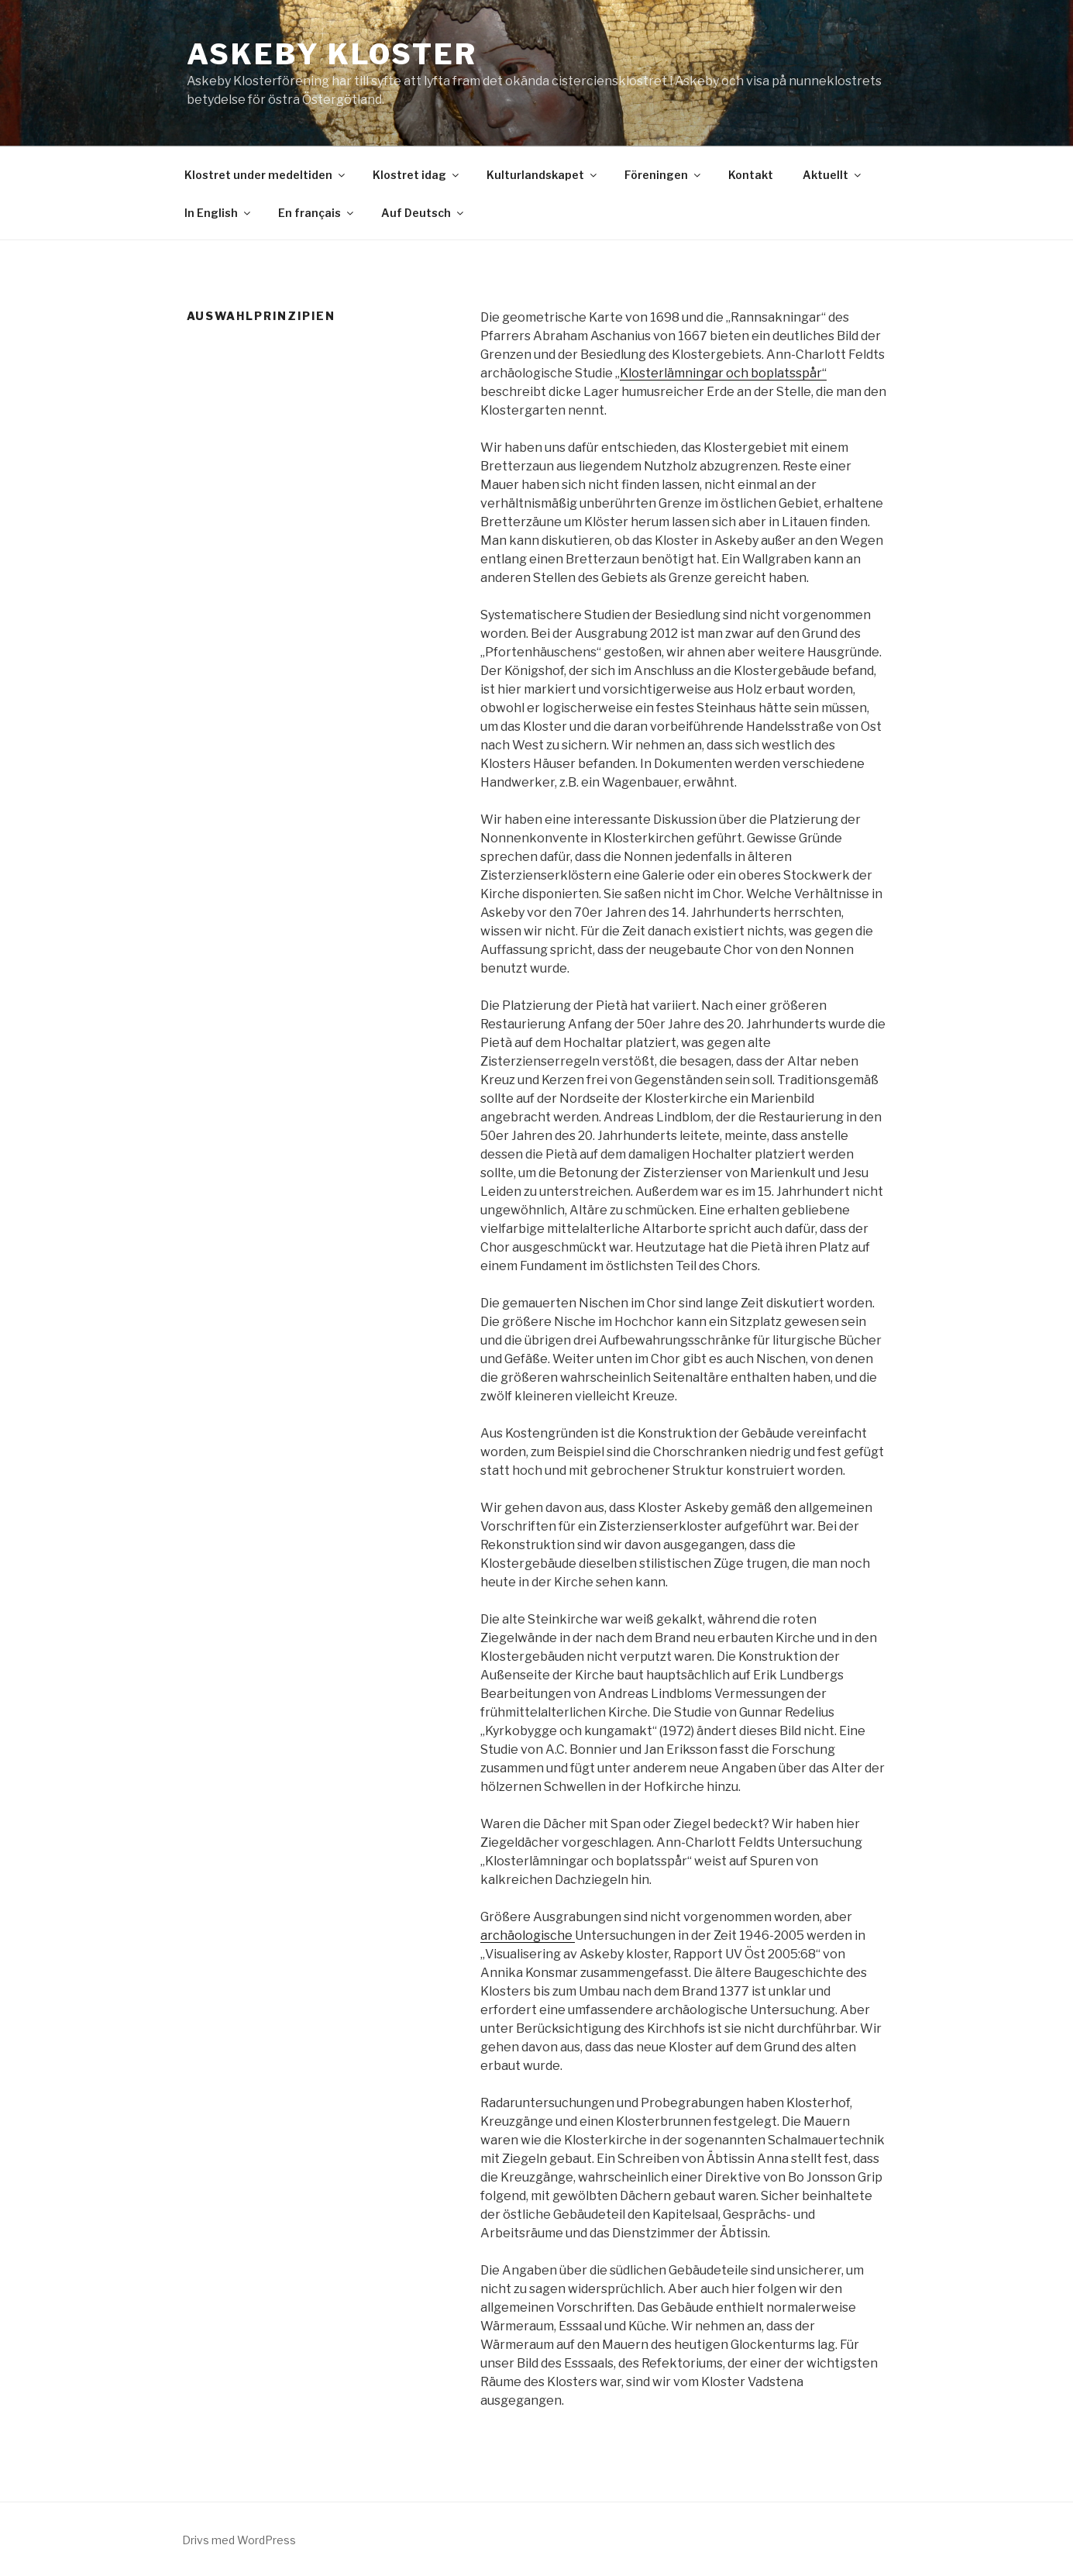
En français (317, 212)
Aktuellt (833, 174)
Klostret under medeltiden (265, 174)
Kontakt (750, 174)
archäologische (527, 1935)
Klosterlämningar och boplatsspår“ (723, 373)
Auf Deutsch (423, 212)
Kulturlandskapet (543, 174)
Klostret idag (417, 174)
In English (218, 212)
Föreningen (663, 174)
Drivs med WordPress (239, 2540)
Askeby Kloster (332, 54)
